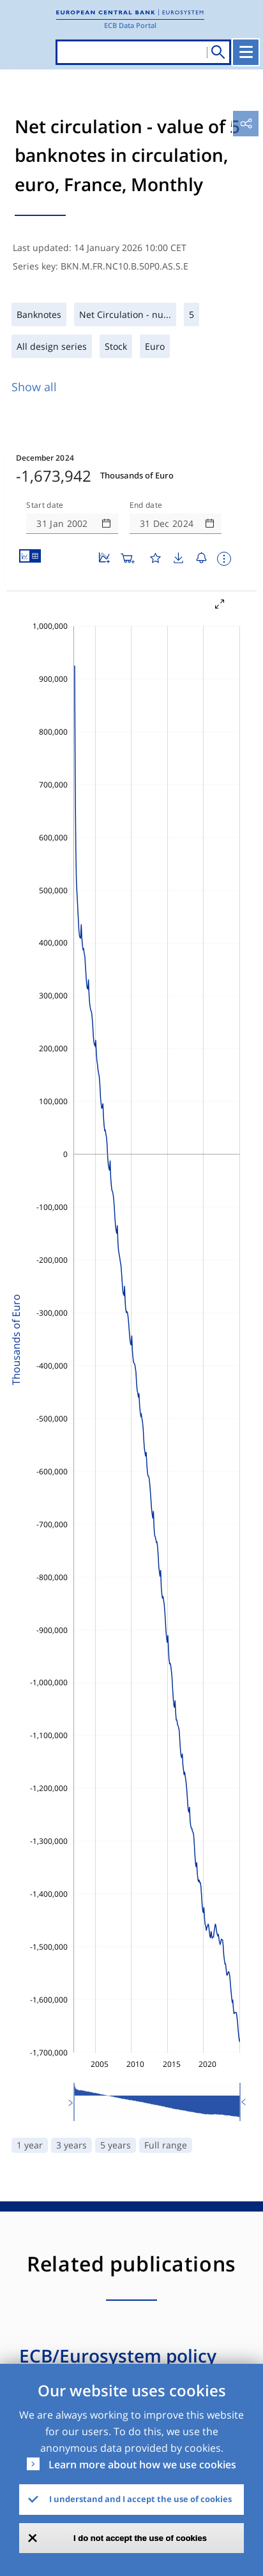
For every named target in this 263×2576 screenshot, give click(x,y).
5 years (115, 2145)
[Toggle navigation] (246, 52)
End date (146, 505)
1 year (30, 2145)
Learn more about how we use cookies (142, 2464)
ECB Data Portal (130, 25)
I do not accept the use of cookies (140, 2538)
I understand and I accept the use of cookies (140, 2499)
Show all (34, 386)
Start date (44, 505)
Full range (165, 2145)
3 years (71, 2145)
